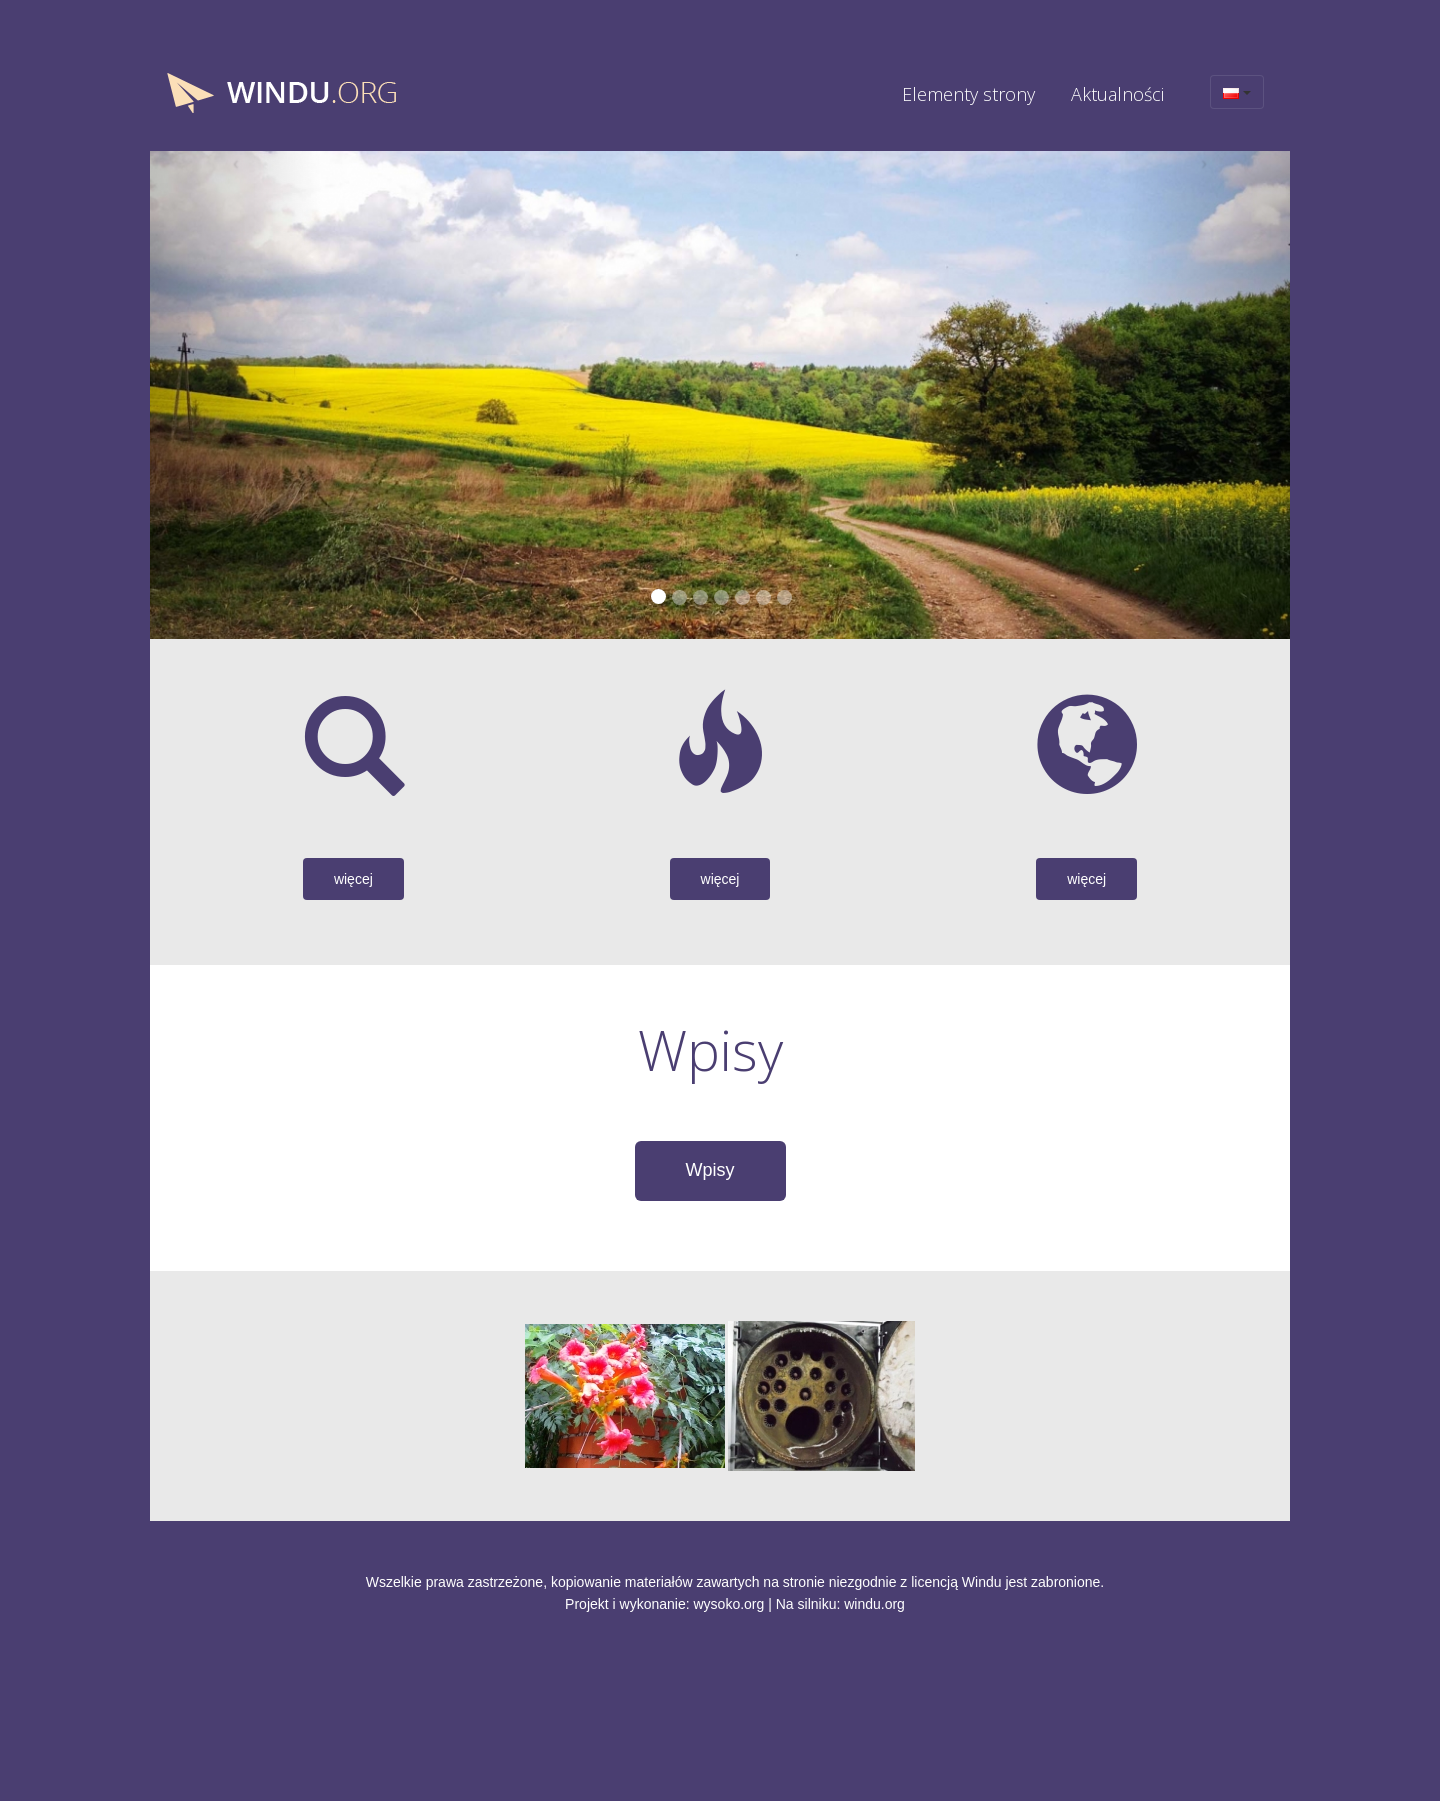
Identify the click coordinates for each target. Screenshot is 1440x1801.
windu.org (874, 1604)
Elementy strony (968, 94)
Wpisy (710, 1170)
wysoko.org (729, 1604)
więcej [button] (353, 879)
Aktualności (1117, 94)
